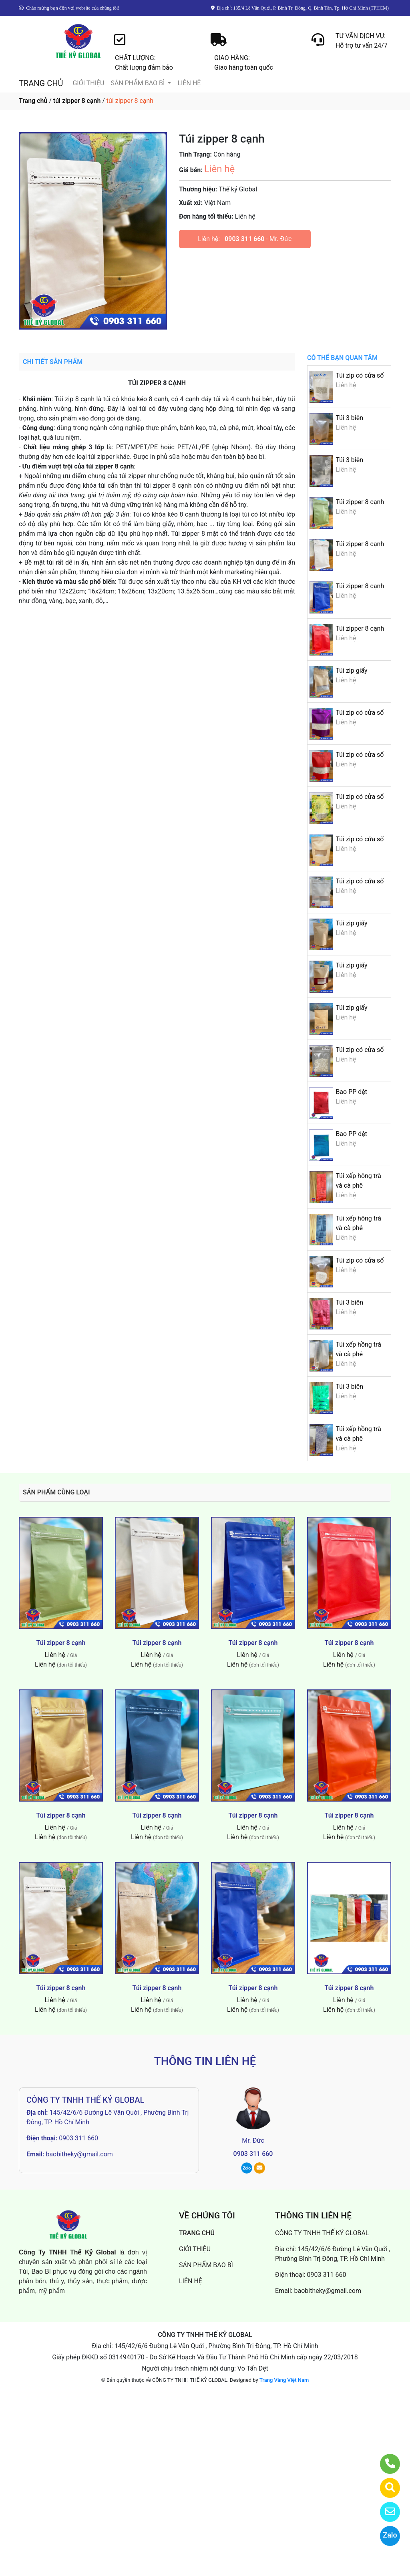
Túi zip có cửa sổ (360, 375)
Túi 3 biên (349, 418)
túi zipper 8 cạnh (76, 101)
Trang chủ (33, 101)
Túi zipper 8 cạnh (360, 502)
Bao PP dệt (351, 1092)
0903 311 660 (244, 239)
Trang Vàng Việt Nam (284, 2380)
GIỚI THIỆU (88, 83)
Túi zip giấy (351, 670)
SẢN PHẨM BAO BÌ (138, 83)
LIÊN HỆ (189, 83)
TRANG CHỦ (41, 83)
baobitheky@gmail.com (79, 2154)
